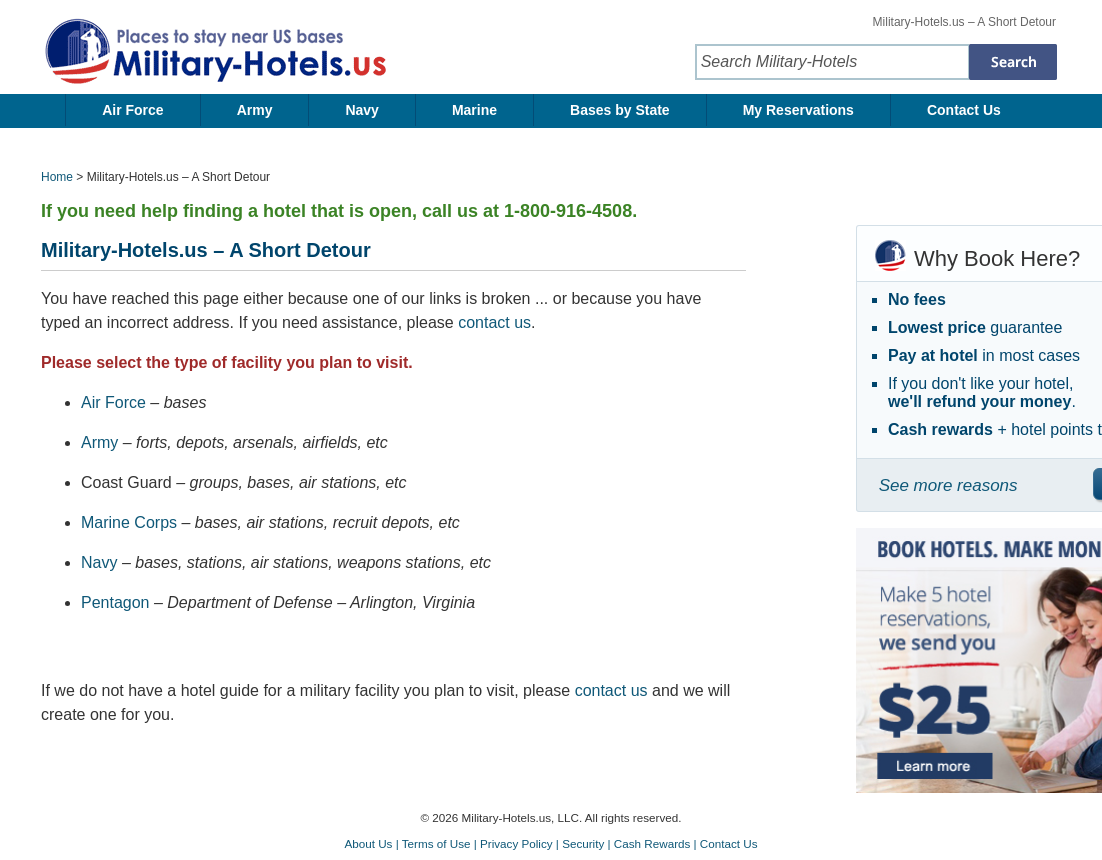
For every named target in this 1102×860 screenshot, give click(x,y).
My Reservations (798, 110)
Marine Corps (129, 522)
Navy (361, 110)
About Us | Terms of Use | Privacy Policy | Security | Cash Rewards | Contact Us (550, 843)
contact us (494, 322)
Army (255, 110)
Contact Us (964, 110)
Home (57, 177)
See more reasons (948, 485)
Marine (474, 110)
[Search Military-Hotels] (1013, 62)
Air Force (132, 110)
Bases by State (620, 110)
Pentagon (115, 602)
